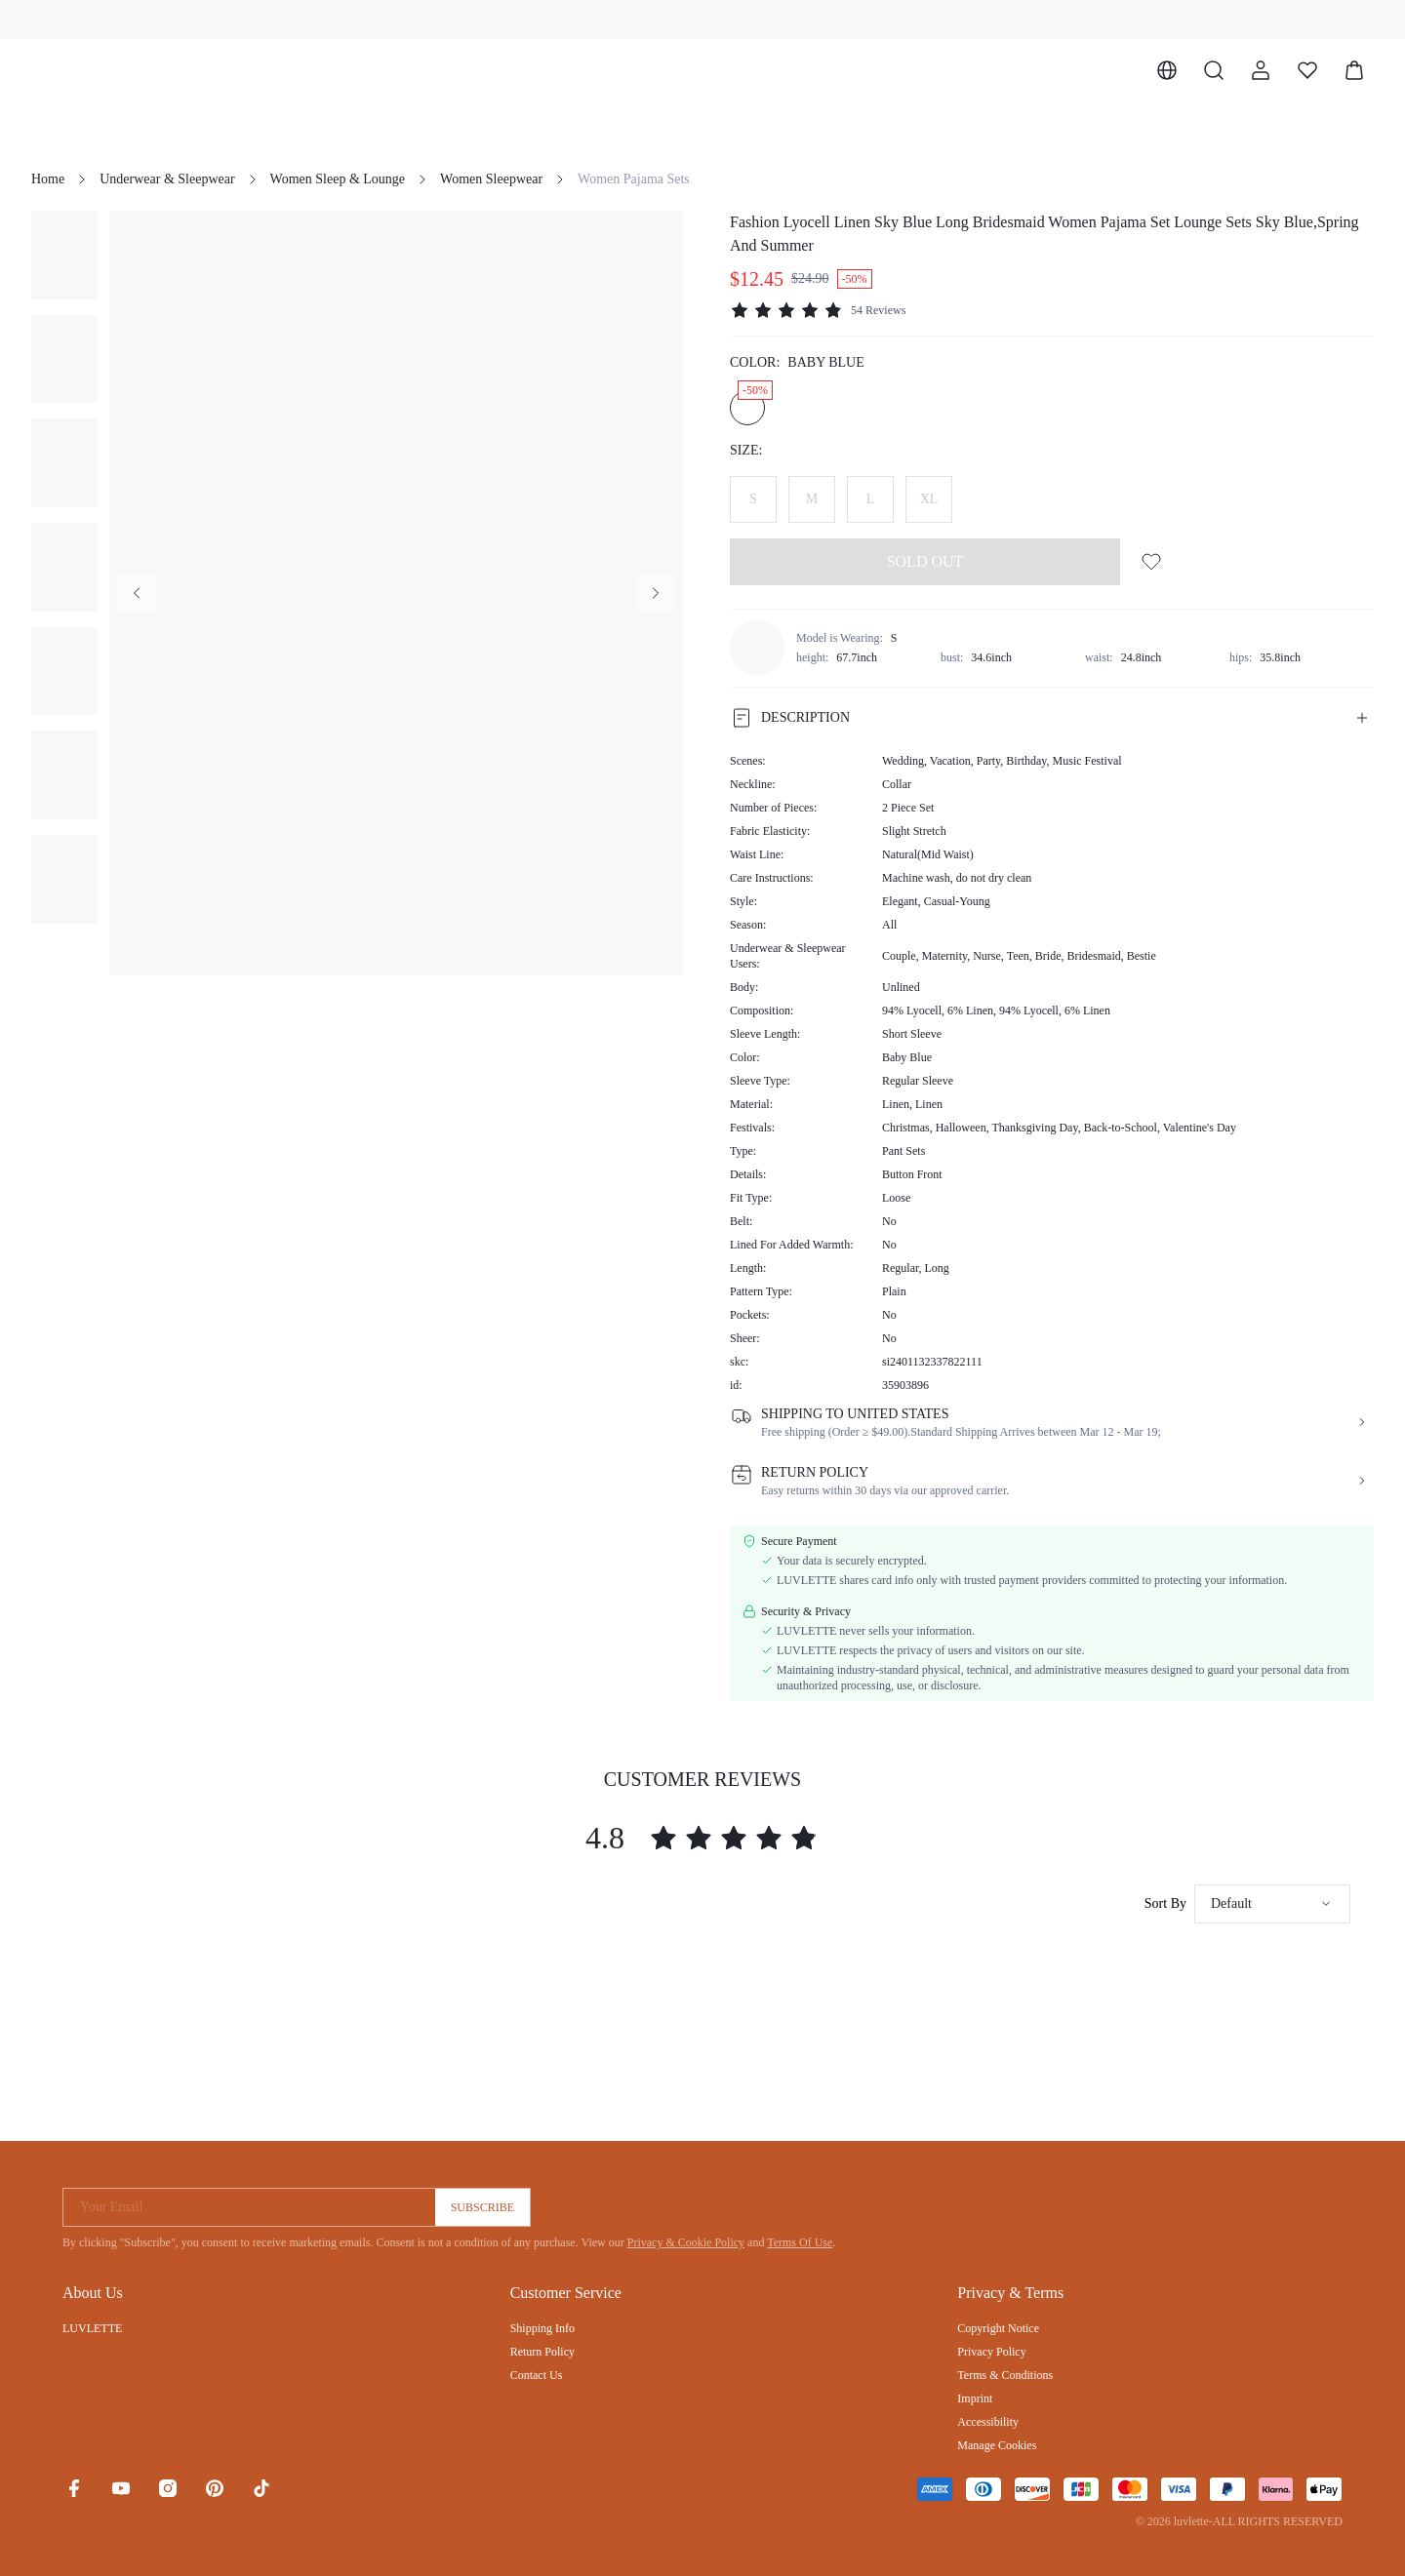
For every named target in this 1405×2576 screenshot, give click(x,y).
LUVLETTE (92, 2328)
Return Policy (542, 2351)
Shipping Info (542, 2328)
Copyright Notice (998, 2328)
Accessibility (988, 2422)
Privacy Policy (991, 2351)
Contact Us (536, 2375)
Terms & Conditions (1005, 2375)
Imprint (974, 2398)
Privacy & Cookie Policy (685, 2242)
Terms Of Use (799, 2242)
